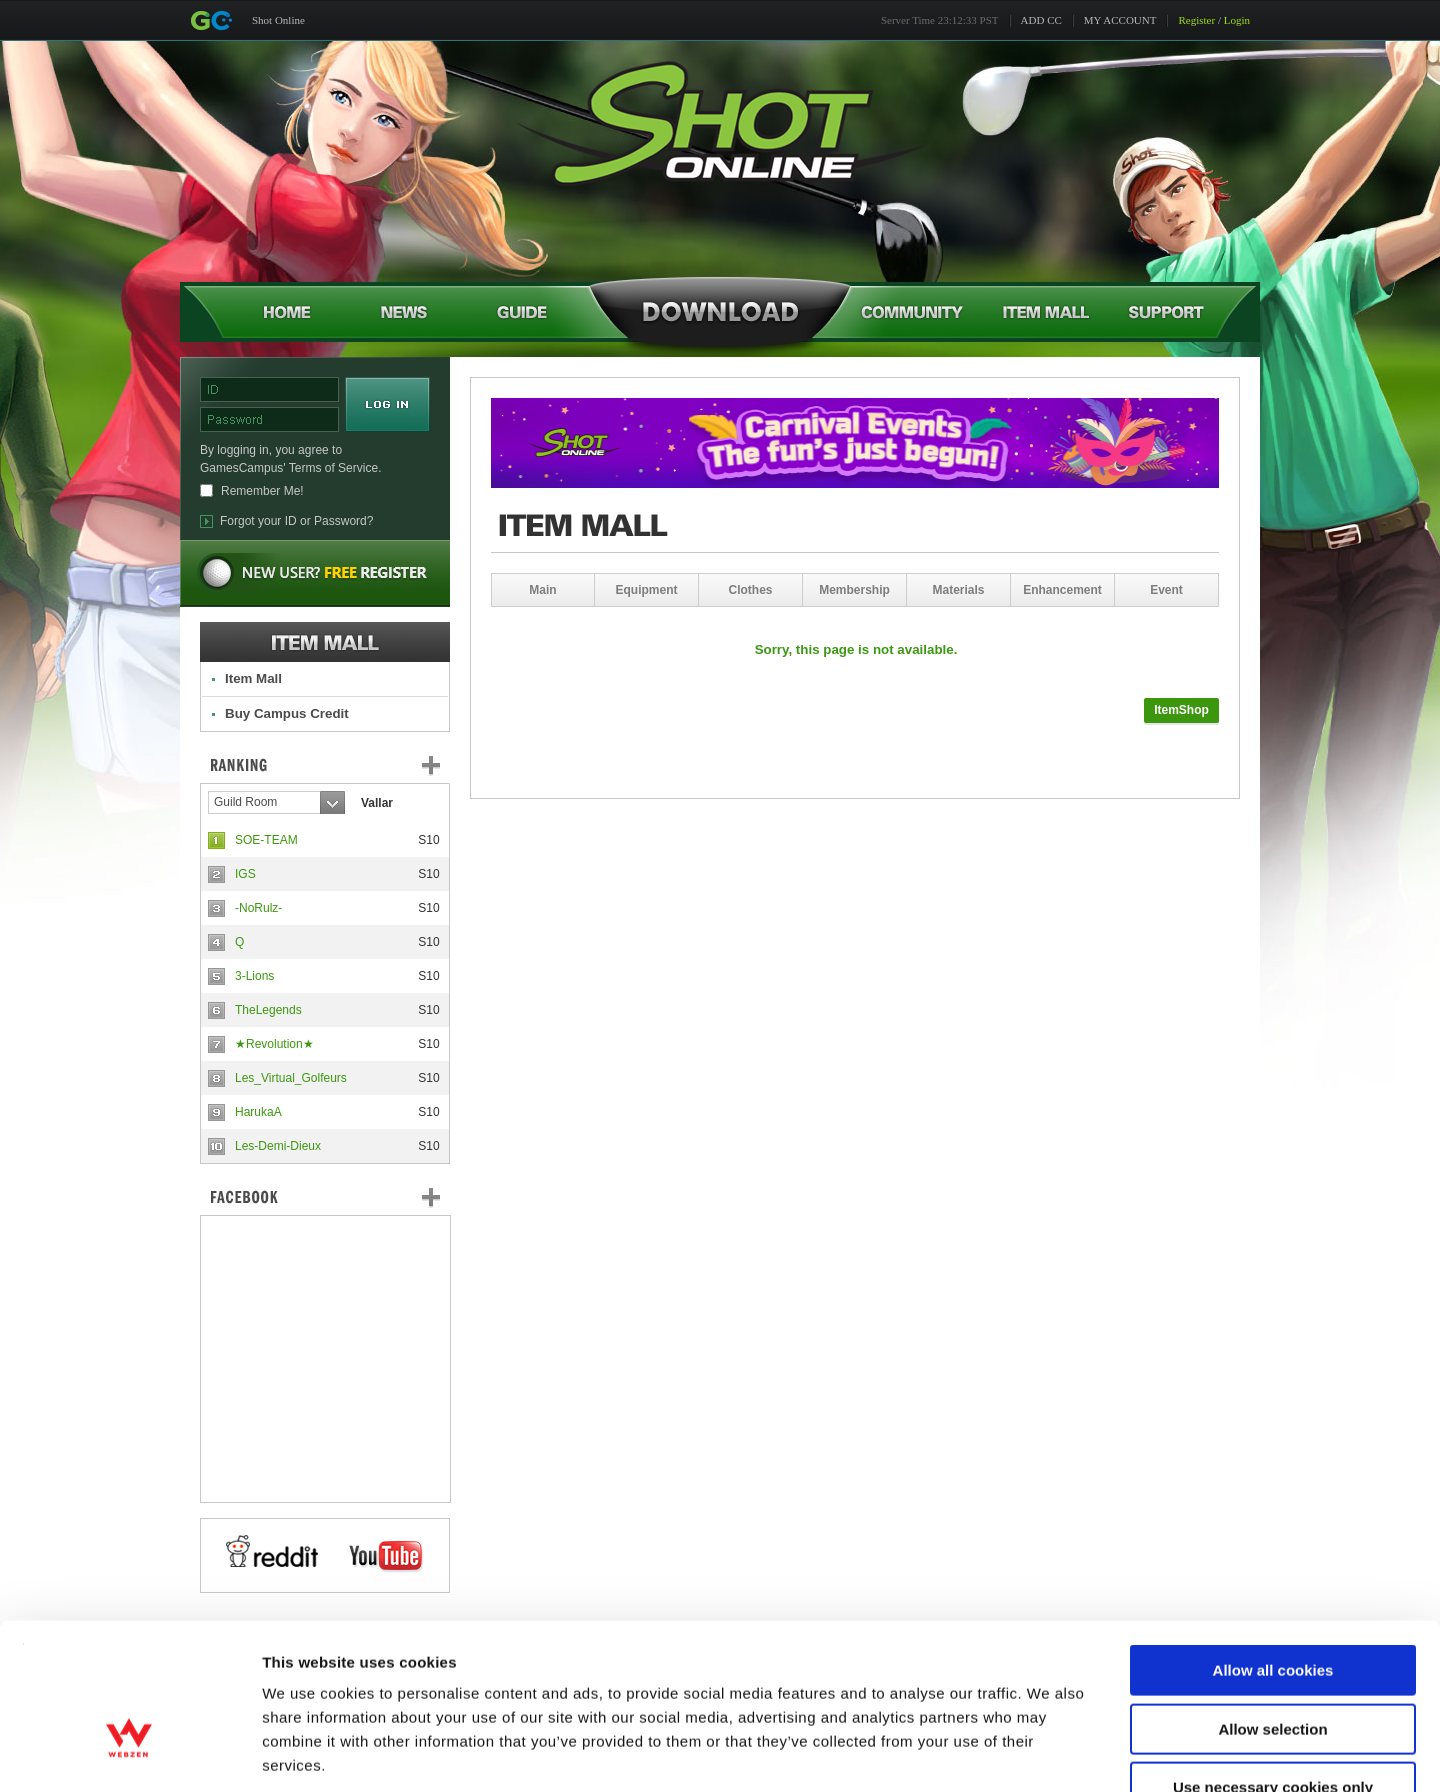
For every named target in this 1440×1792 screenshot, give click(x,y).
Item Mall (253, 678)
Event (1166, 590)
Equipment (647, 590)
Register (1196, 20)
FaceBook (325, 1197)
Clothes (750, 590)
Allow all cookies (1273, 1547)
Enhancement (1062, 590)
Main (542, 590)
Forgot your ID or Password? (296, 521)
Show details (1049, 1752)
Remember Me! (262, 491)
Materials (958, 590)
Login (1237, 20)
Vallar (377, 803)
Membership (854, 590)
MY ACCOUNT (1120, 20)
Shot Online (278, 20)
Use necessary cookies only (1273, 1664)
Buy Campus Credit (287, 713)
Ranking (340, 765)
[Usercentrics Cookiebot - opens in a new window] (129, 1753)
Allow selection (1272, 1606)
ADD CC (1041, 20)
